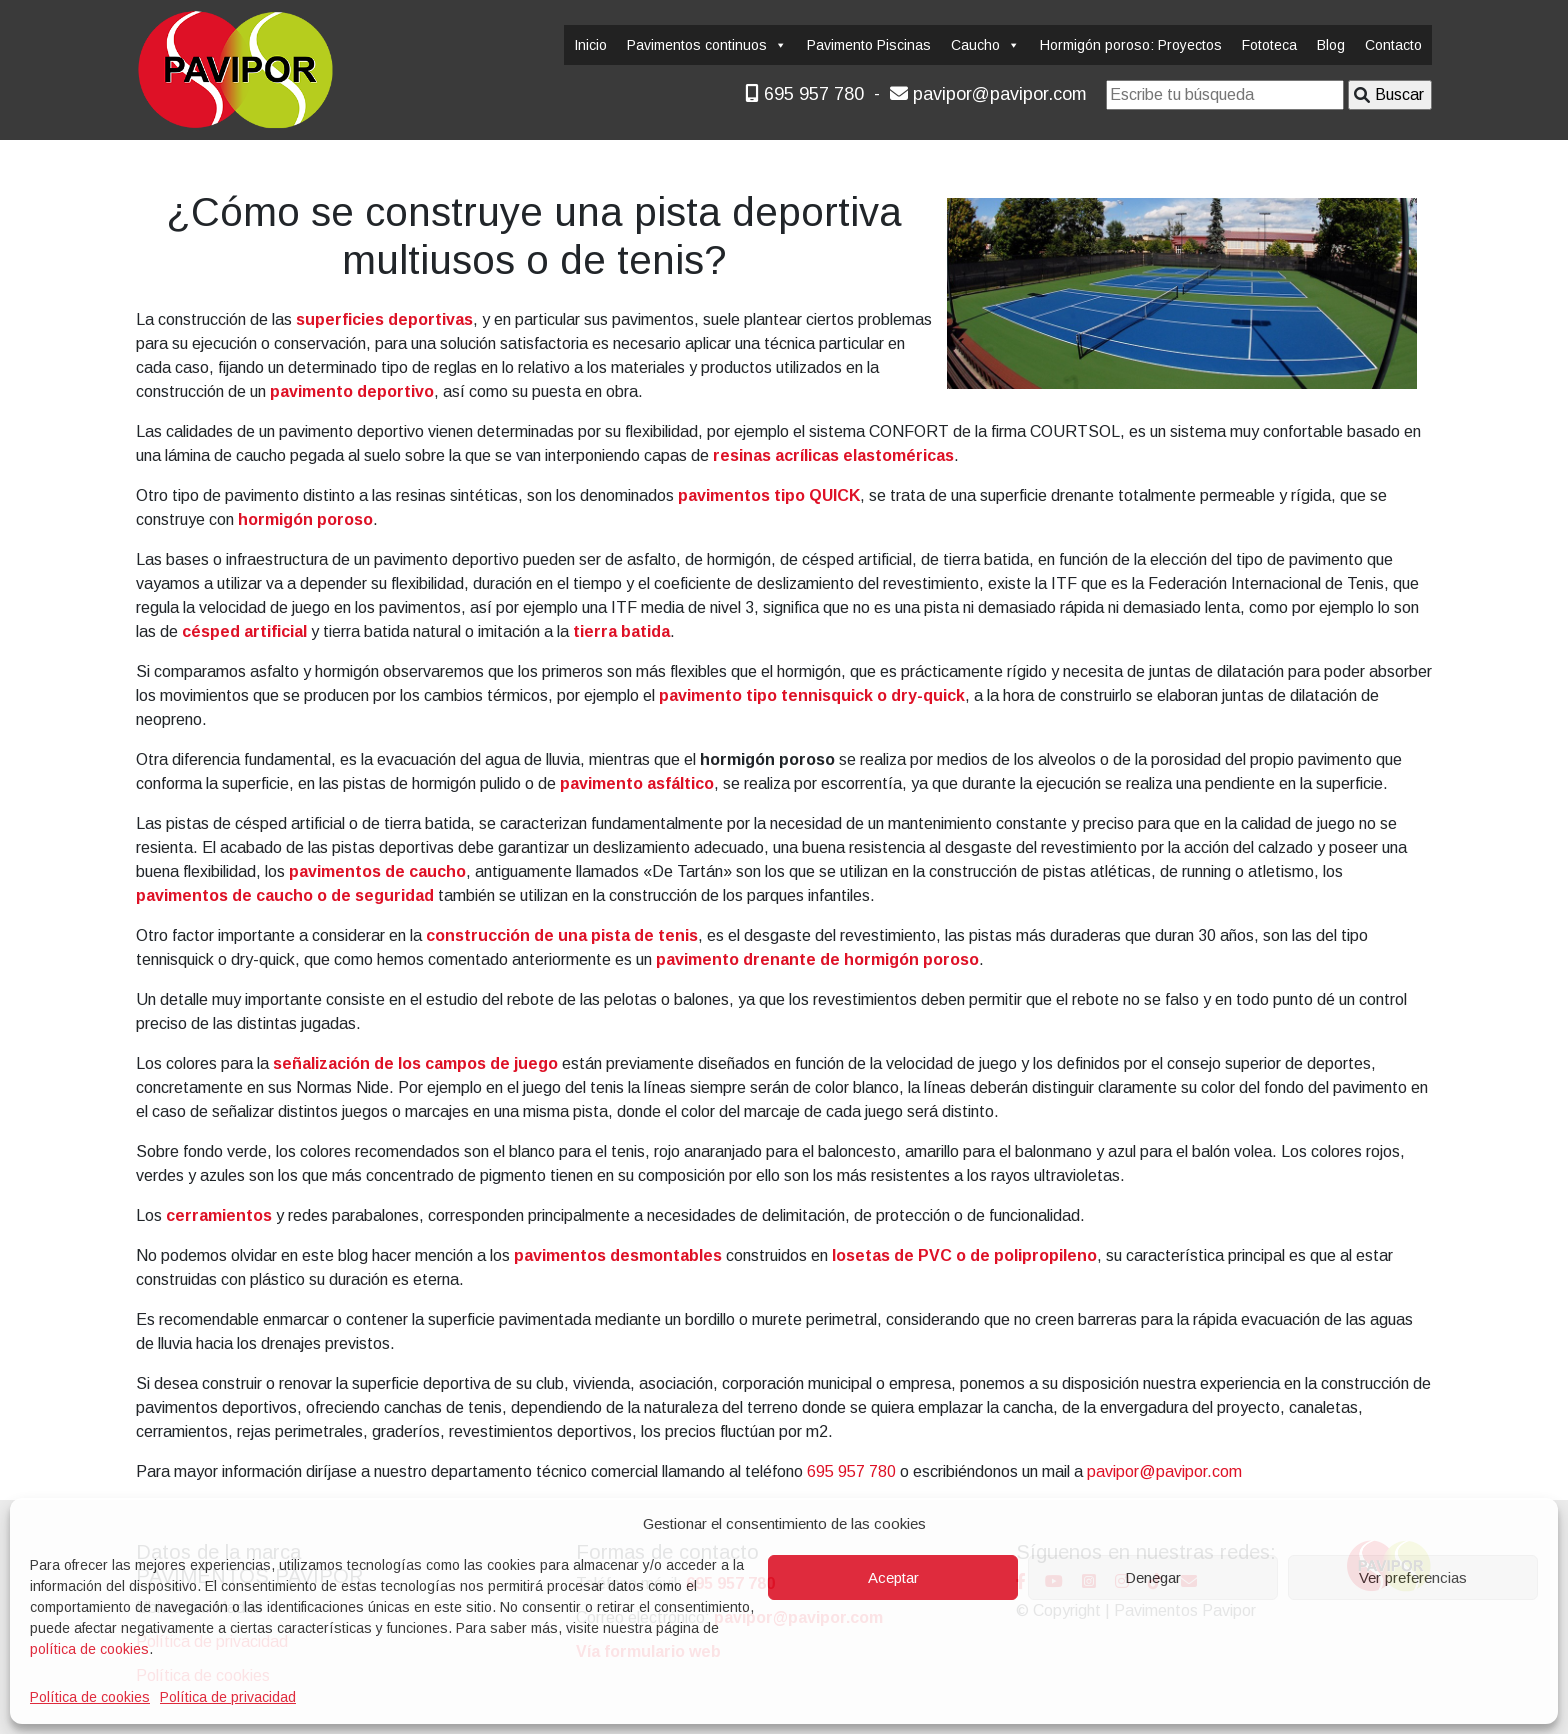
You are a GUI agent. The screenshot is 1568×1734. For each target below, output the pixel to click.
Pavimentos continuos (707, 45)
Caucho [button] (985, 45)
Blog (1331, 45)
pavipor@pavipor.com (988, 94)
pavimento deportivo (352, 391)
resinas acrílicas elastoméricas (833, 455)
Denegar (1153, 1577)
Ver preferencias (1413, 1577)
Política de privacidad (228, 1697)
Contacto (1393, 45)
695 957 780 (804, 94)
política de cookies (89, 1649)
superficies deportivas (384, 319)
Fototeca (1269, 45)
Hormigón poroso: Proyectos (1131, 45)
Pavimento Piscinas (869, 45)
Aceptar (893, 1577)
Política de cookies (90, 1697)
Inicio (590, 45)
